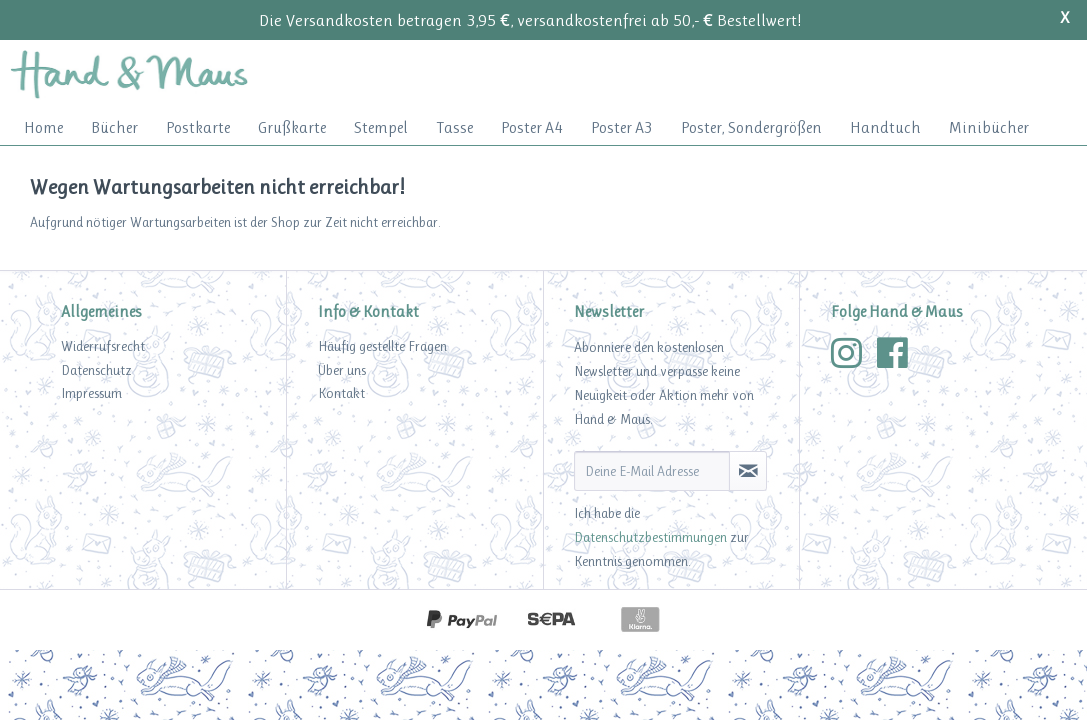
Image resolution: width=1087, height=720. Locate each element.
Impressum (91, 393)
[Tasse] (454, 127)
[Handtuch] (885, 127)
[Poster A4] (532, 127)
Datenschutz (96, 370)
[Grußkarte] (292, 127)
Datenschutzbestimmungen (650, 537)
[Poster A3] (622, 127)
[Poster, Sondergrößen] (751, 127)
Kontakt (341, 393)
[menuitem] (43, 127)
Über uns (342, 370)
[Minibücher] (989, 127)
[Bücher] (114, 127)
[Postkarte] (198, 127)
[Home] (43, 127)
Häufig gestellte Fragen (382, 346)
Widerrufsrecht (103, 346)
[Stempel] (381, 127)
